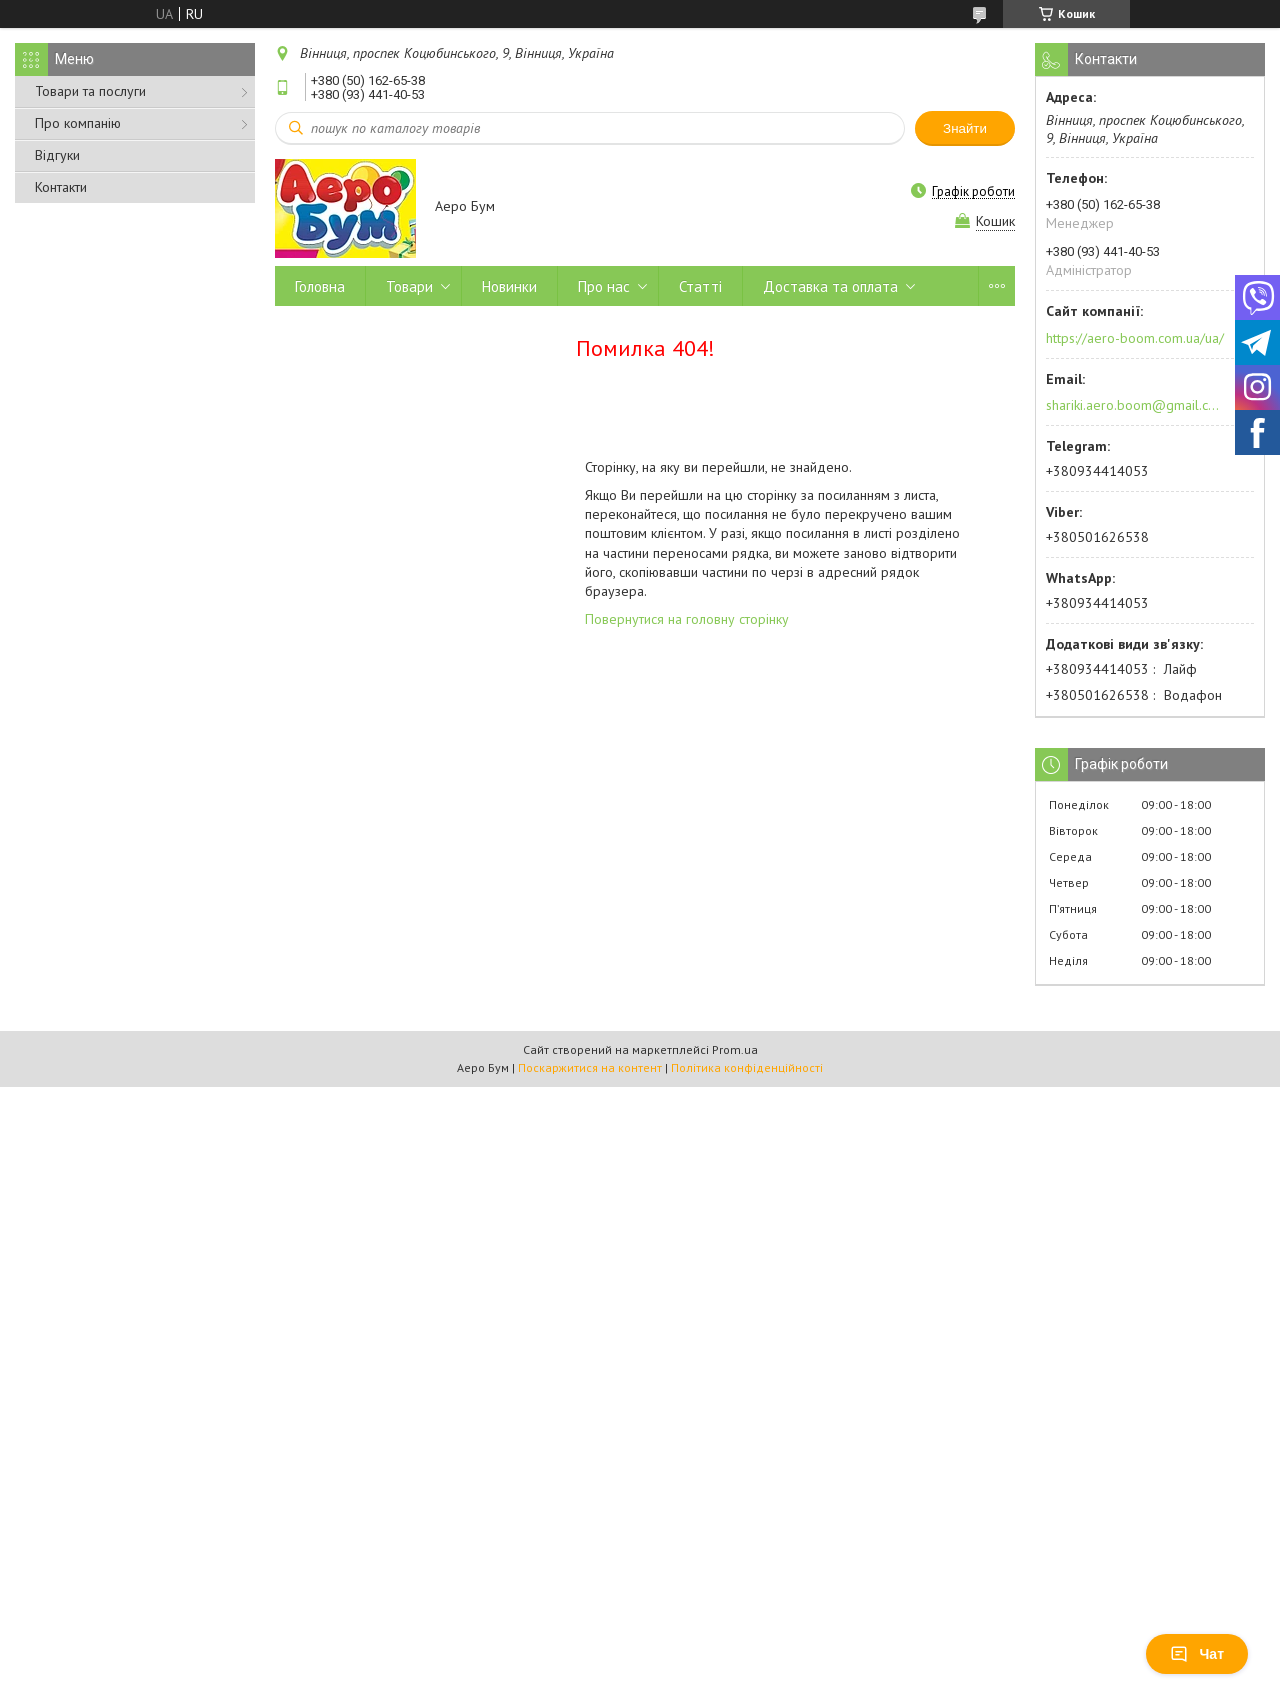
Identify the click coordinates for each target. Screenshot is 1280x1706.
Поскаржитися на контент (590, 1067)
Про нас (604, 286)
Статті (700, 286)
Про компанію (78, 123)
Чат (1197, 1654)
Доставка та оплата (830, 286)
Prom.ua (735, 1049)
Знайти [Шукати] (965, 128)
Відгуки (57, 155)
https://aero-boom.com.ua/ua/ (1135, 338)
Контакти (61, 187)
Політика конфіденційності (747, 1067)
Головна (320, 286)
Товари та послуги (90, 91)
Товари (409, 286)
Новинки (509, 286)
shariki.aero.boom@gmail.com (1133, 405)
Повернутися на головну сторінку (687, 619)
